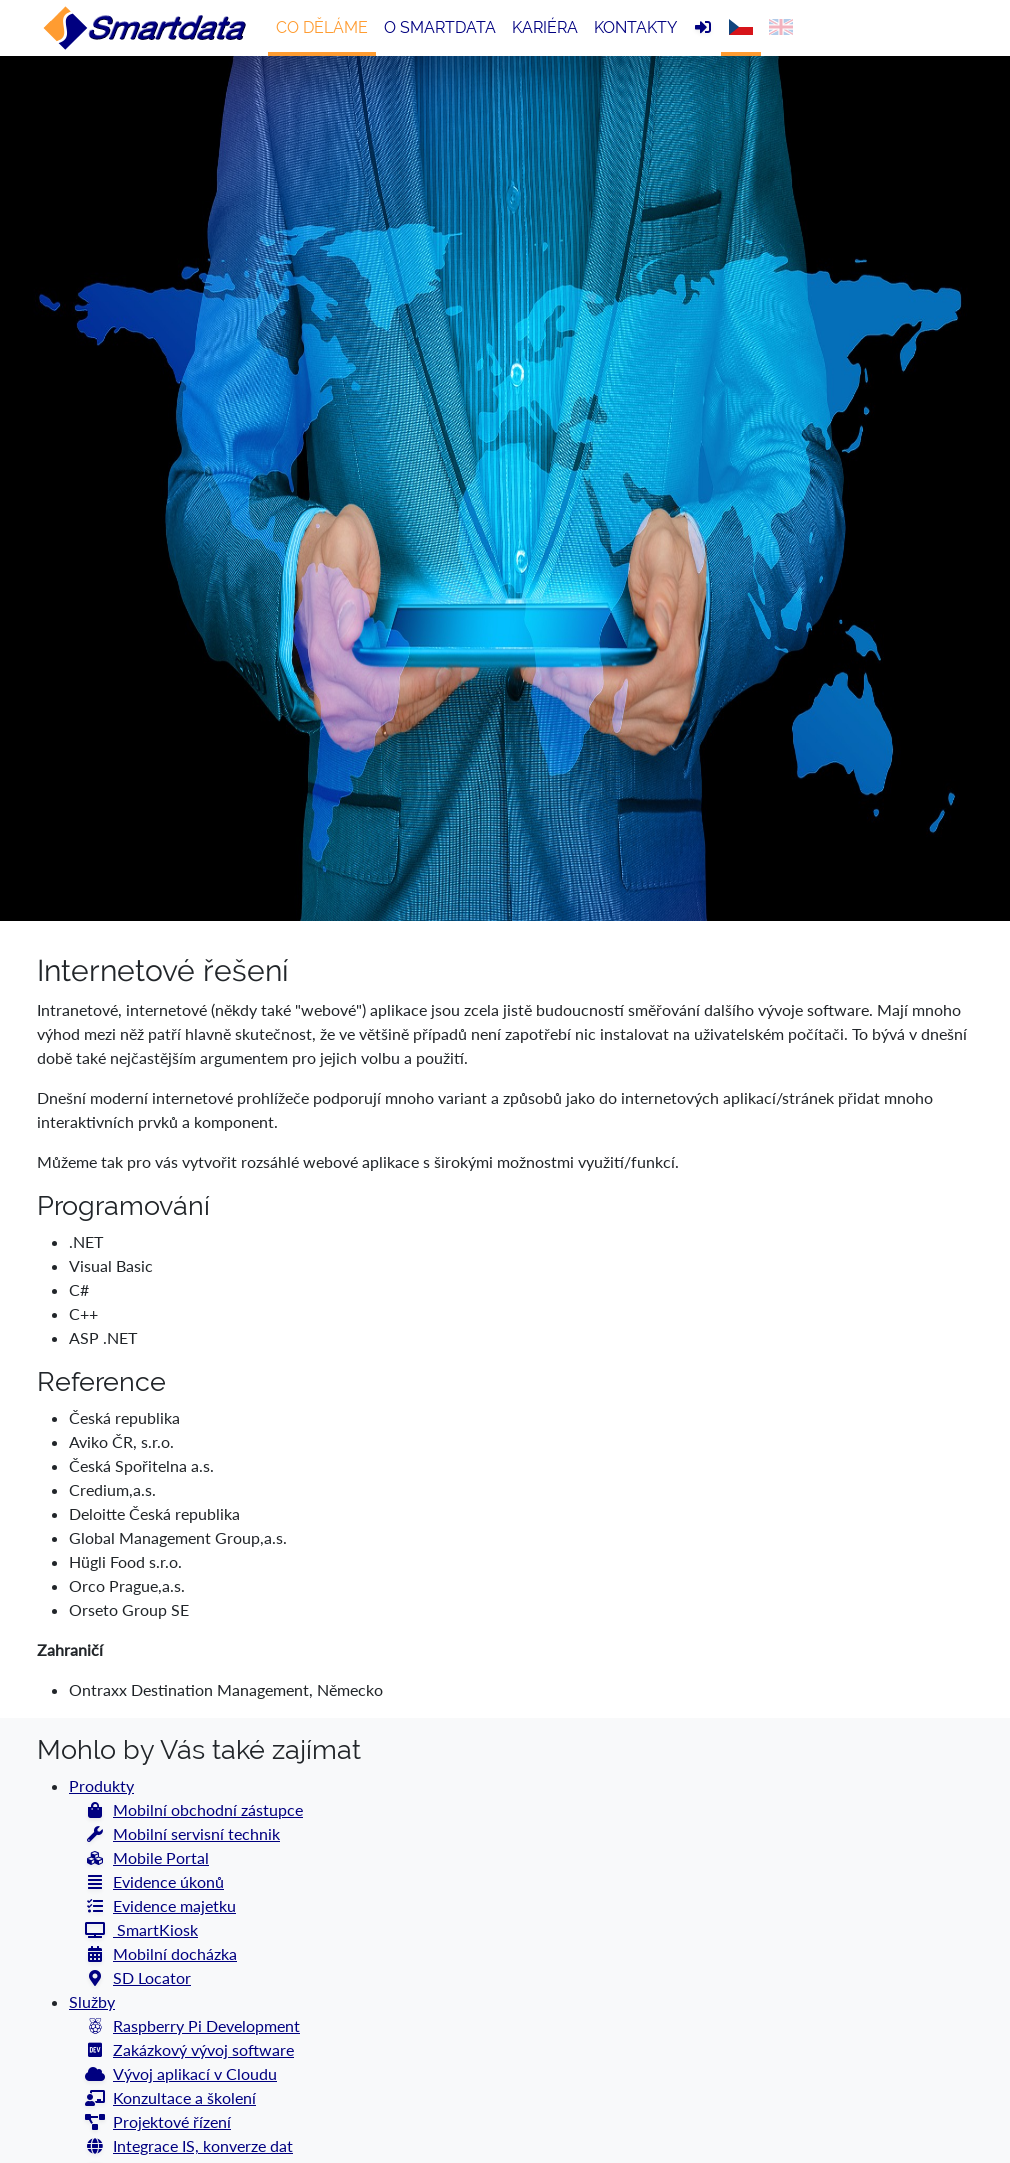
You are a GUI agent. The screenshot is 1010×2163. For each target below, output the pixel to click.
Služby (92, 2001)
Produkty (101, 1785)
